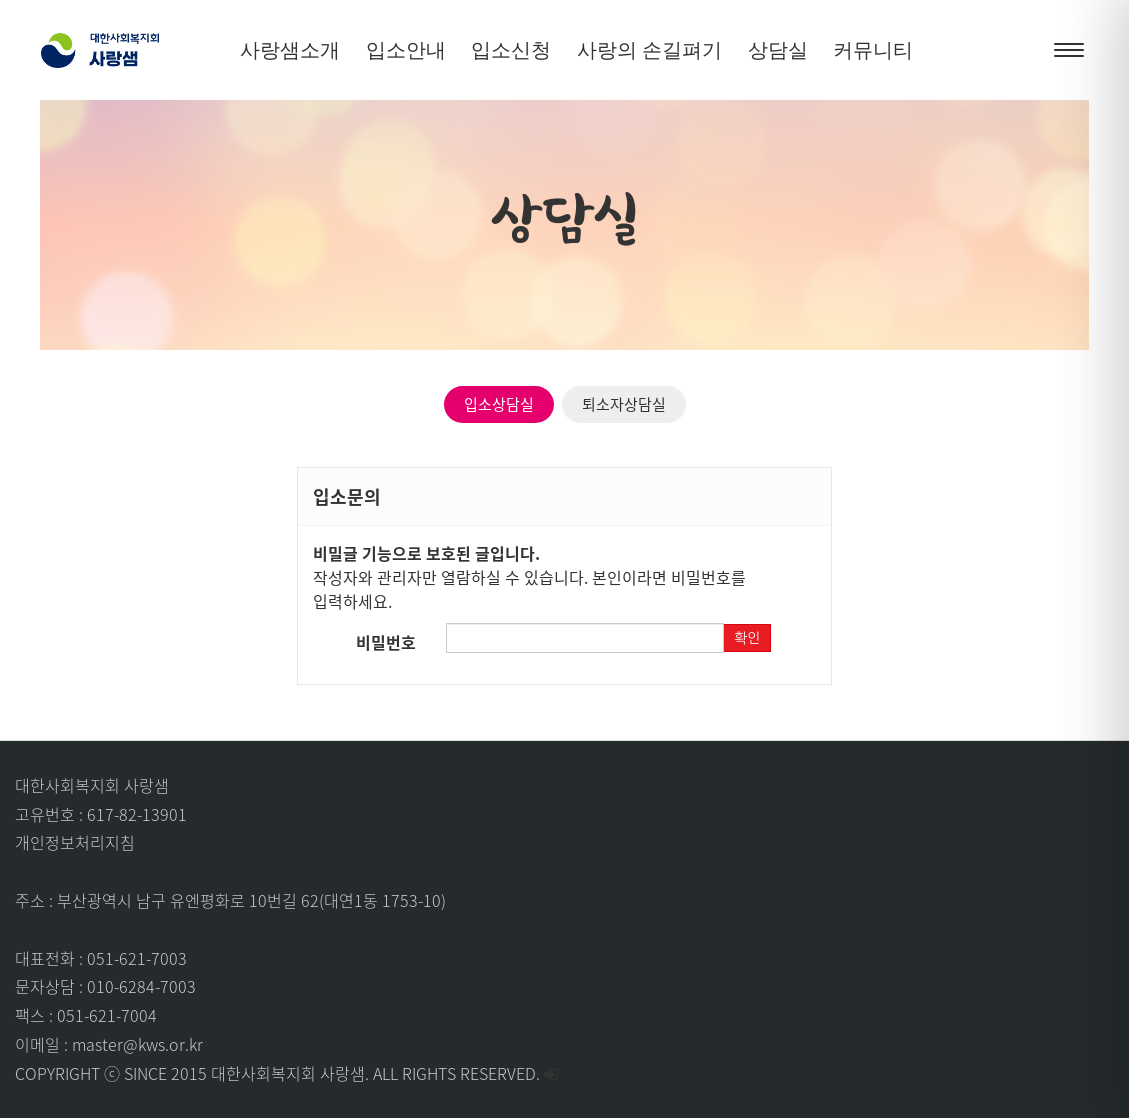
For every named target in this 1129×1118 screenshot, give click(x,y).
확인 (747, 638)
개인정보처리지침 (75, 842)
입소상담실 (499, 404)
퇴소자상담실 (624, 404)
